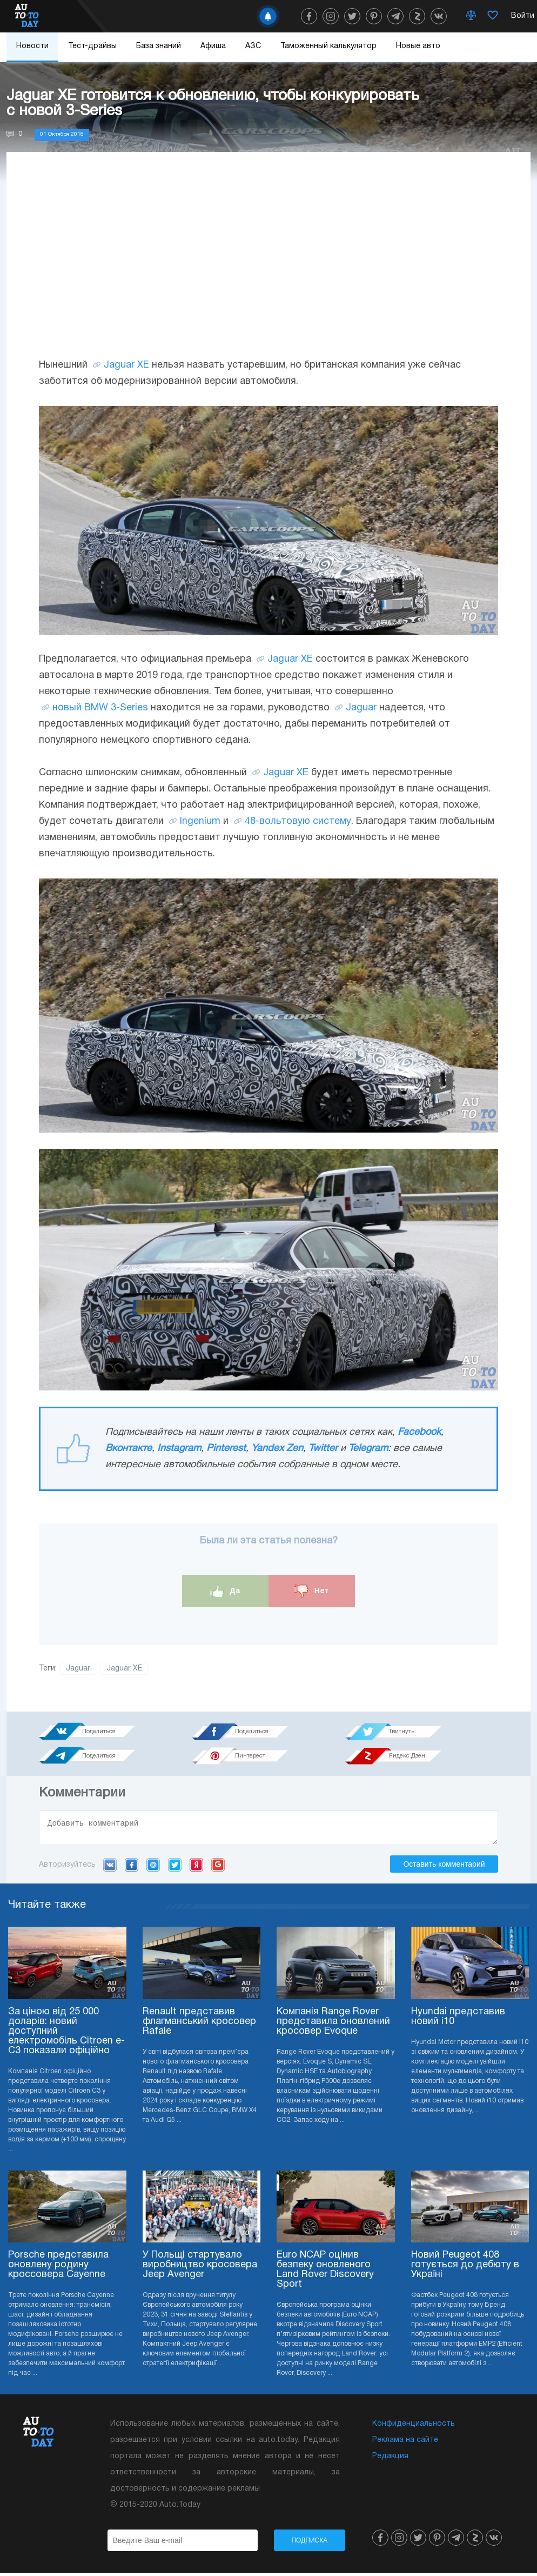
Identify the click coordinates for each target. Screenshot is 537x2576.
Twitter (323, 1448)
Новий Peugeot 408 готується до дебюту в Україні (465, 2268)
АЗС (253, 46)
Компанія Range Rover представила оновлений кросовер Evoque (333, 2025)
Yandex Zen (277, 1448)
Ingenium (200, 821)
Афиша (213, 46)
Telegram (368, 1448)
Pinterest (226, 1448)
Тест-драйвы (92, 46)
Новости (32, 46)
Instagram (179, 1448)
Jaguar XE (126, 365)
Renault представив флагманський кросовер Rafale (199, 2025)
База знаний (158, 46)
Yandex (196, 1867)
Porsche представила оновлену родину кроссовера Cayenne (58, 2268)
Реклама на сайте (405, 2443)
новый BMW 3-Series (100, 708)
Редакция (390, 2459)
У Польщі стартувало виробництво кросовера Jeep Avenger (200, 2268)
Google (218, 1867)
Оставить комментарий (444, 1867)
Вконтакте (128, 1448)
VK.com (110, 1867)
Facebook (419, 1432)
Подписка (309, 2543)
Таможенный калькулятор (328, 46)
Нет (311, 1591)
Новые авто (418, 46)
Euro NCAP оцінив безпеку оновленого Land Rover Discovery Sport (325, 2273)
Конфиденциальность (413, 2427)
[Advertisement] (268, 265)
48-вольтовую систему (298, 821)
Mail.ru (153, 1867)
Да (225, 1591)
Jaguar (361, 708)
